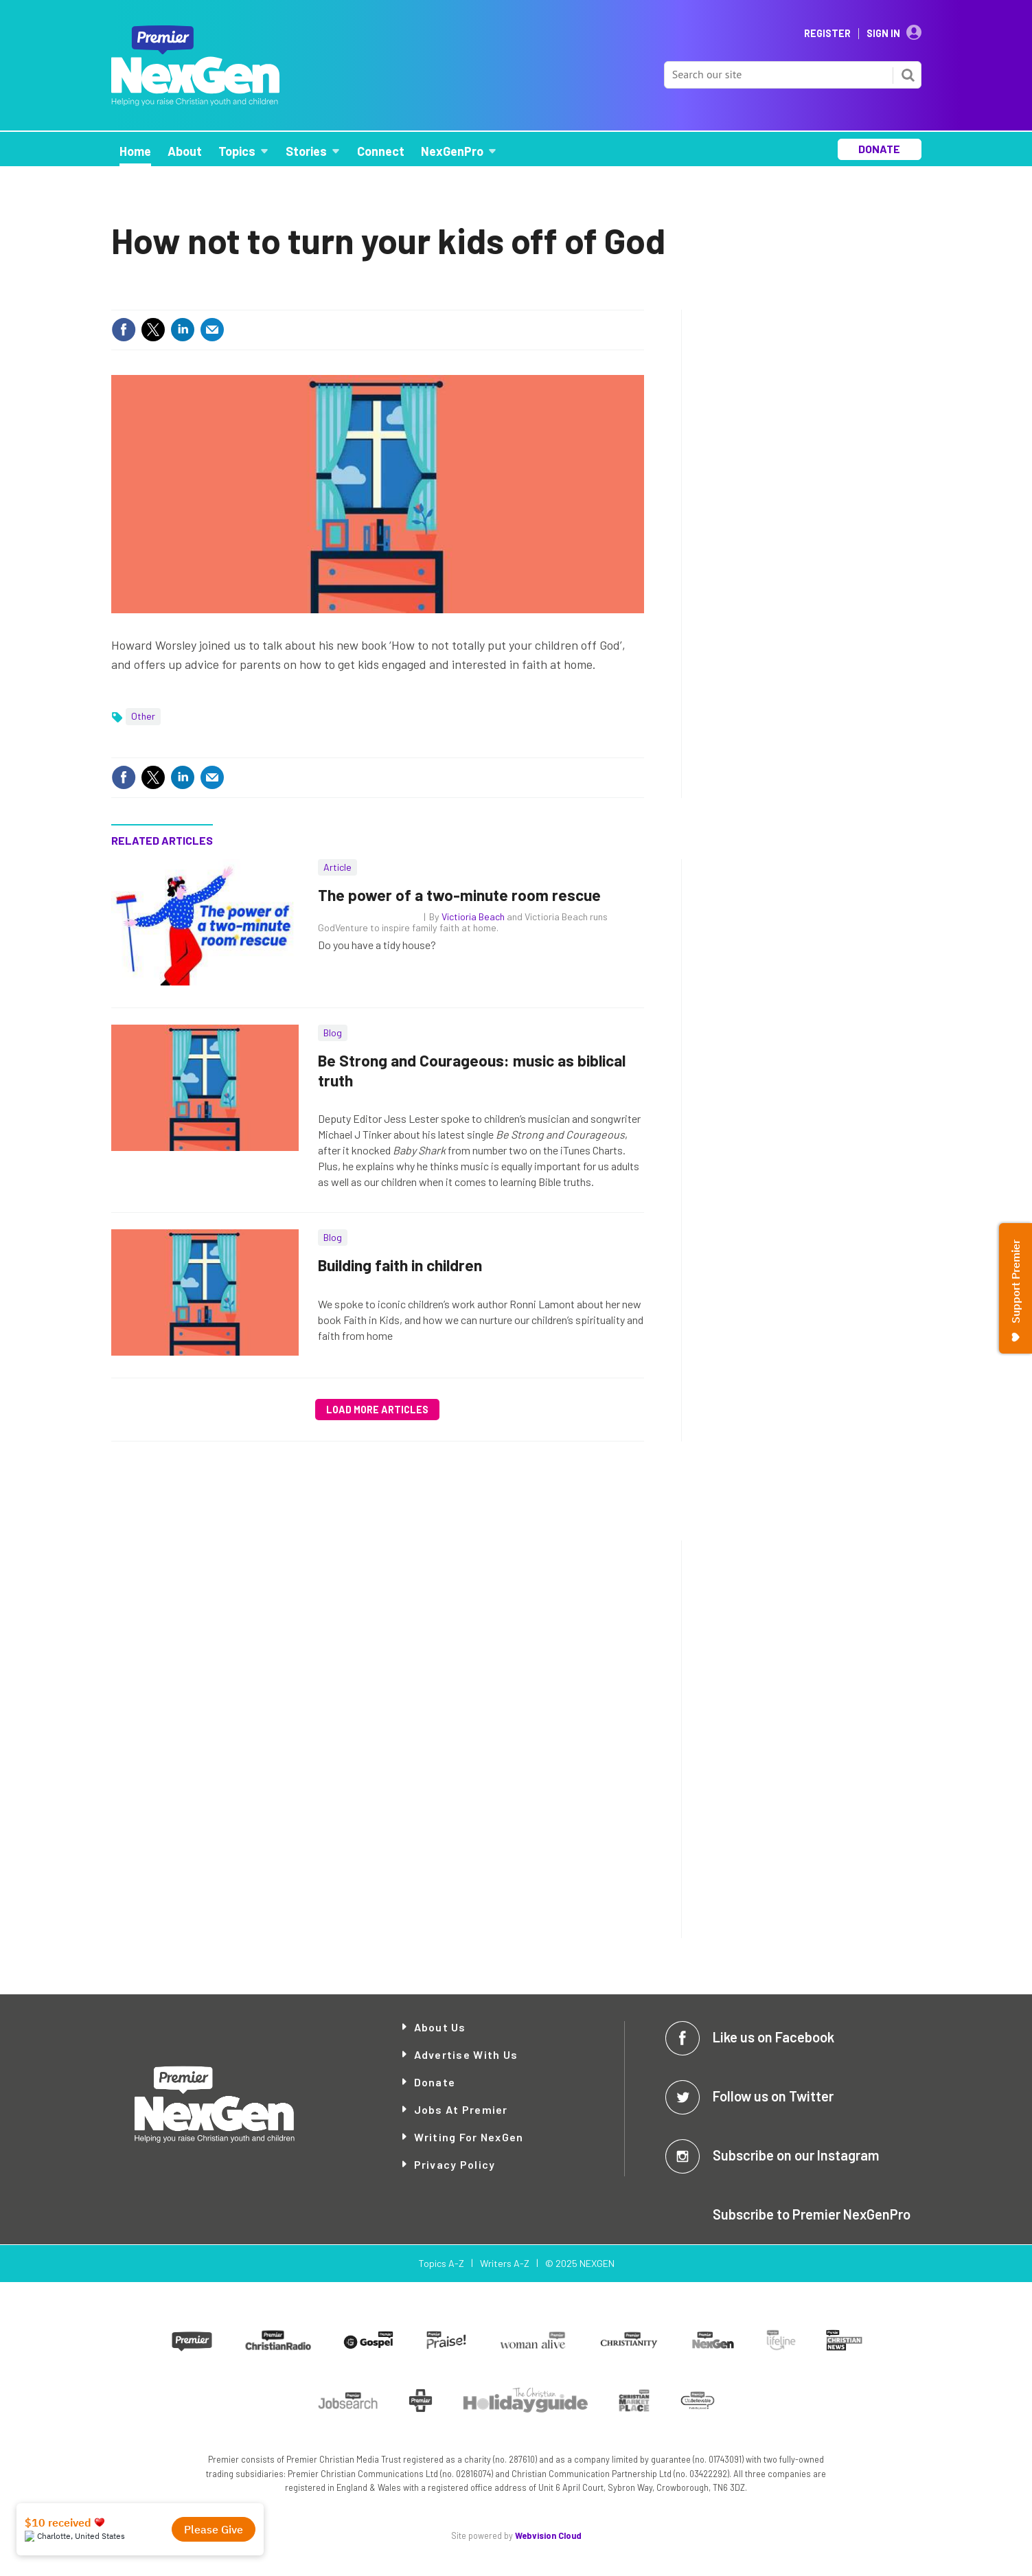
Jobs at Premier (461, 2109)
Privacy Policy (455, 2164)
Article (337, 867)
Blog (332, 1032)
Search (908, 75)
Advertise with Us (466, 2054)
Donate (435, 2081)
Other (143, 716)
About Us (440, 2026)
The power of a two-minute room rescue (459, 894)
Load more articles (377, 1409)
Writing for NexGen (469, 2136)
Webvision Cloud (548, 2535)
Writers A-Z (504, 2263)
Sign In (883, 33)
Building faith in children (400, 1265)
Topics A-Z (441, 2263)
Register (827, 33)
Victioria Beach (473, 916)
